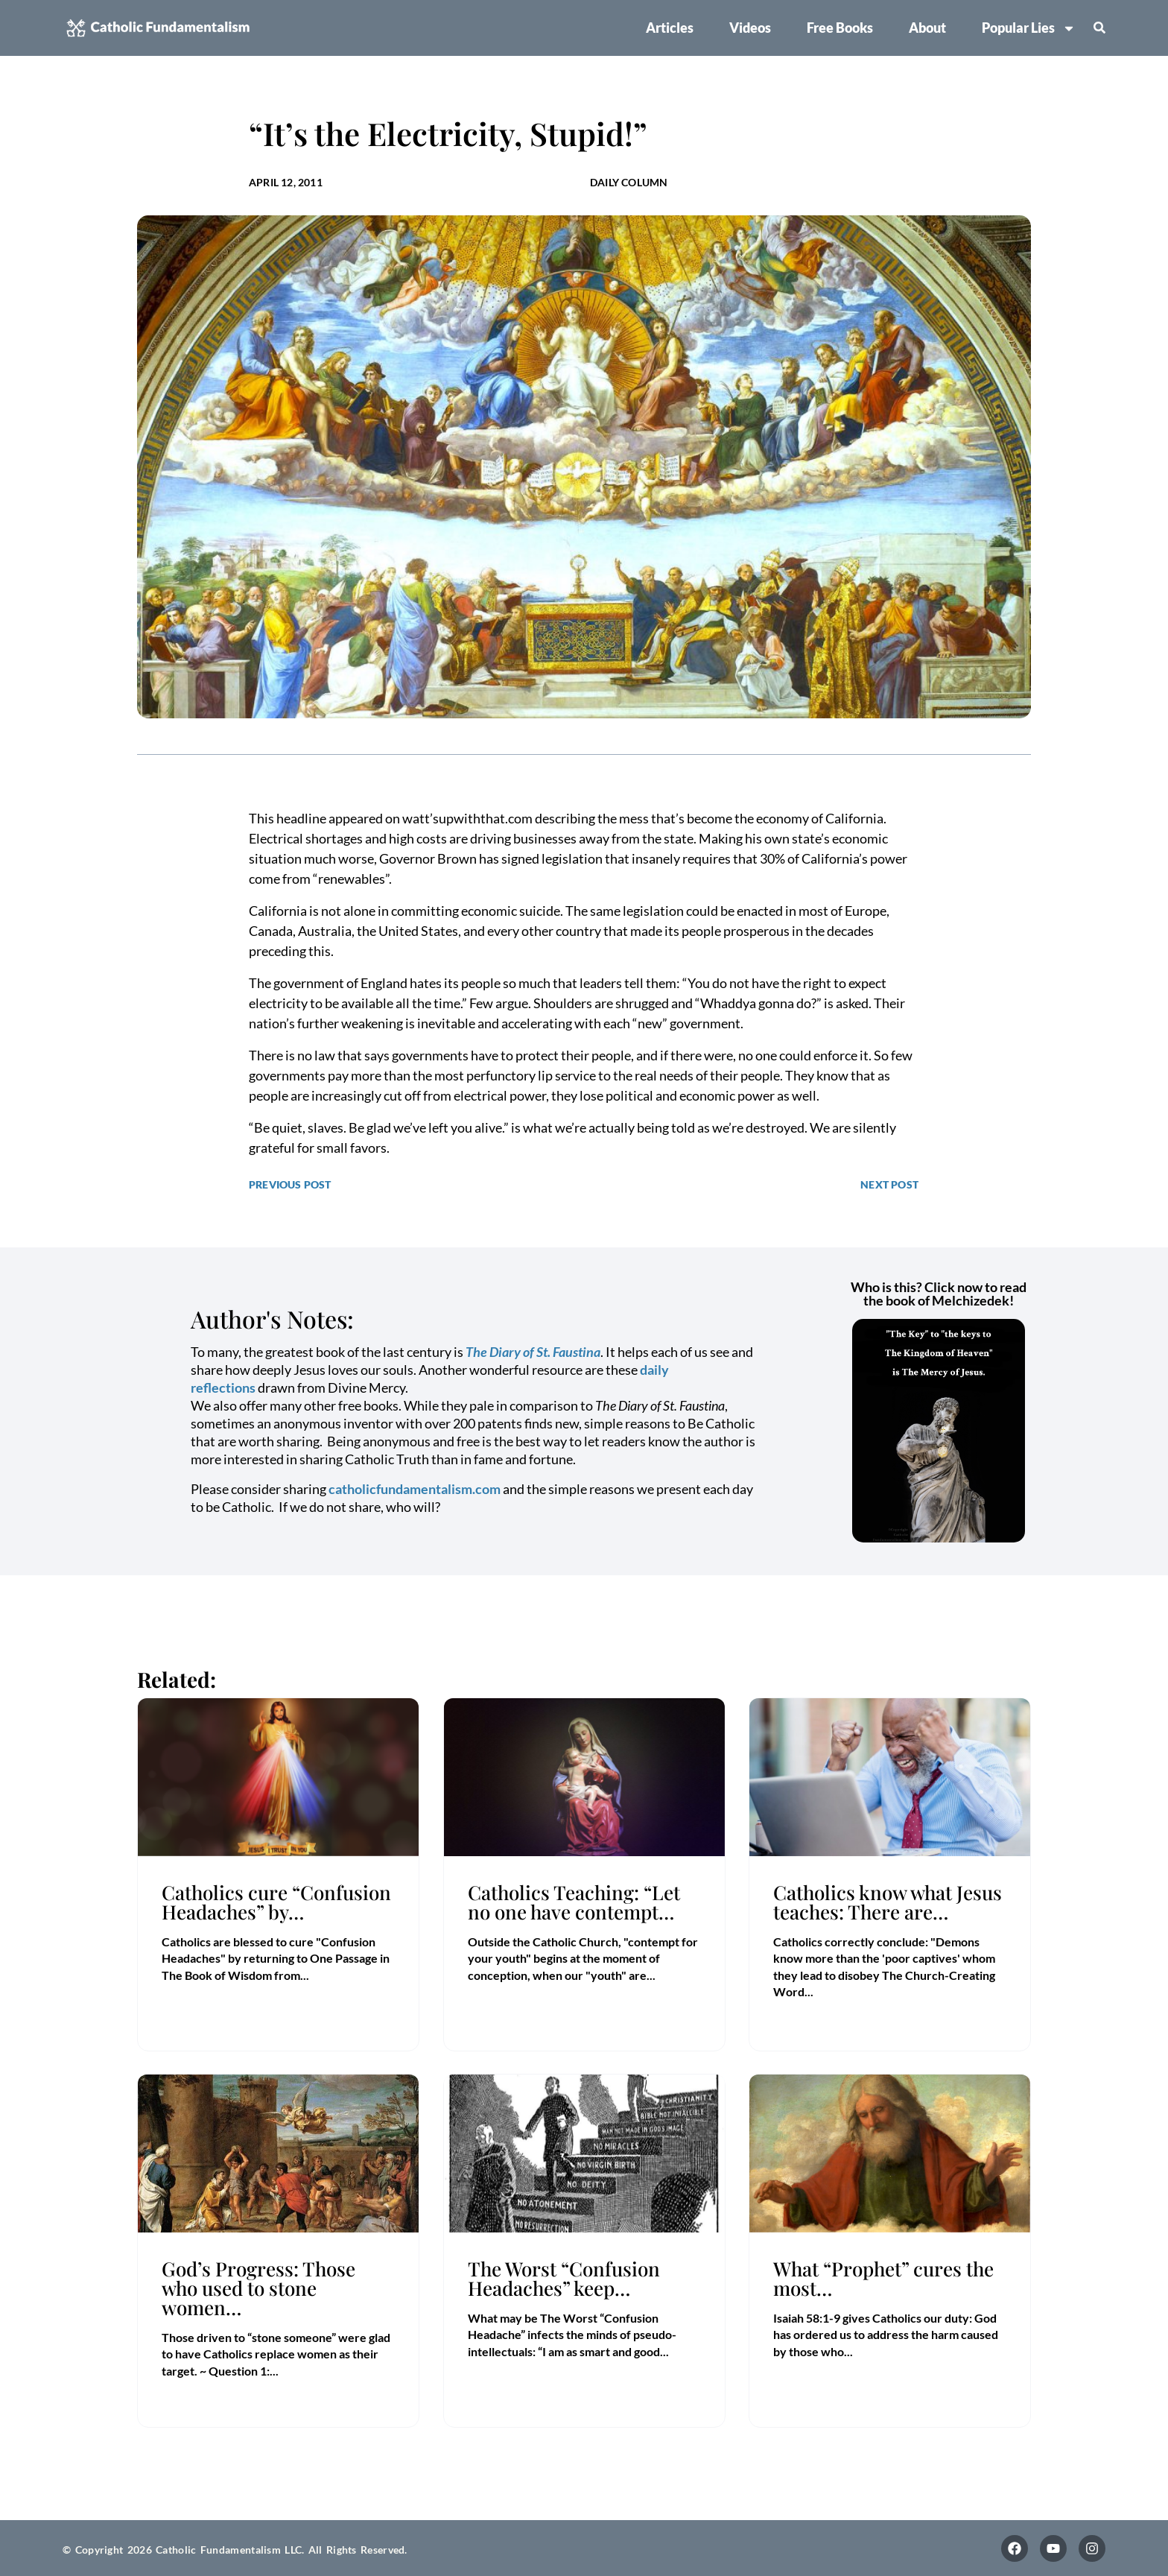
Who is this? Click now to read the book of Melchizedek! (938, 1293)
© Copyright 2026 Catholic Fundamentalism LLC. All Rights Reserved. (235, 2549)
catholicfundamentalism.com (414, 1489)
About (927, 27)
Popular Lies (1029, 28)
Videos (750, 27)
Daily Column (628, 182)
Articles (670, 27)
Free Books (840, 27)
